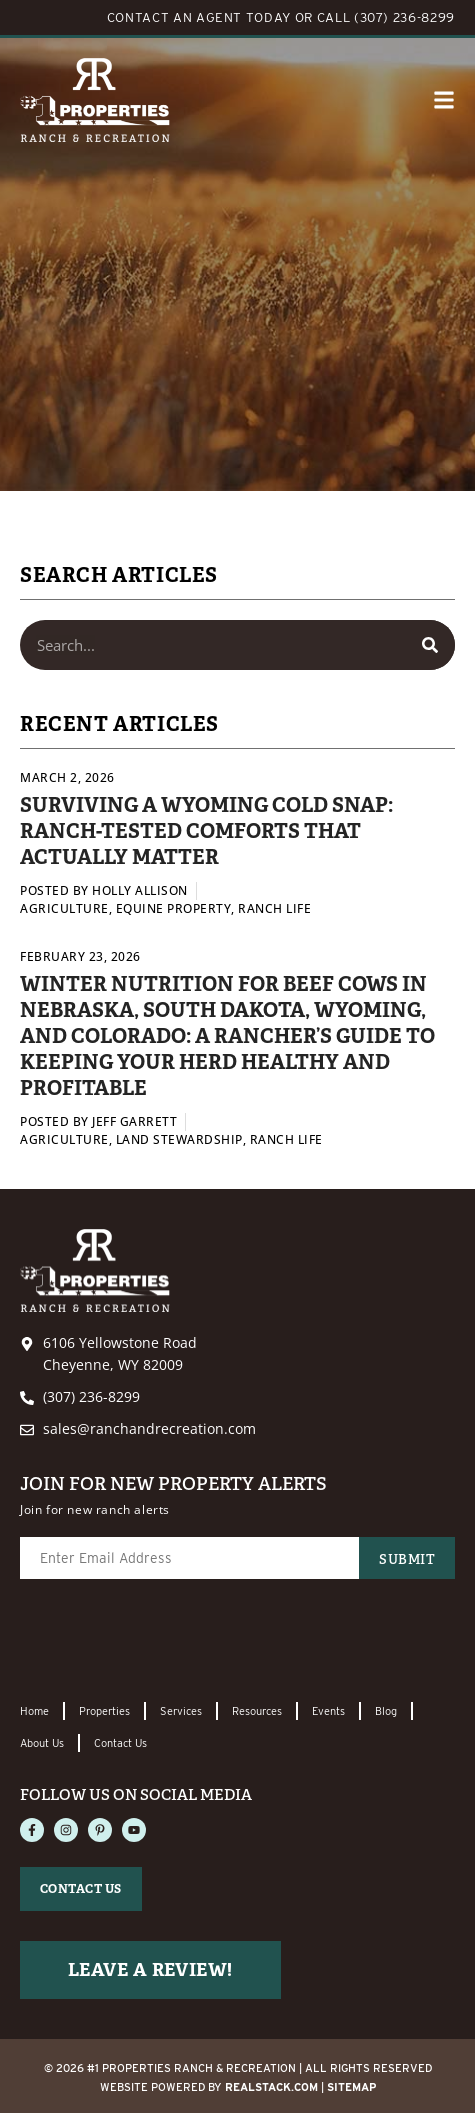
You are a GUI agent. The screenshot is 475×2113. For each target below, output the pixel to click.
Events (328, 1711)
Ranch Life (274, 908)
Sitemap (351, 2087)
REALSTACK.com (271, 2087)
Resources (257, 1711)
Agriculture (64, 908)
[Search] (430, 645)
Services (181, 1711)
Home (34, 1711)
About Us (42, 1743)
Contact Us (120, 1743)
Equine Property (174, 908)
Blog (386, 1711)
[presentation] (172, 1642)
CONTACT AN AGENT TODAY (199, 17)
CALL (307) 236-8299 (386, 17)
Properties (104, 1711)
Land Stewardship (179, 1139)
